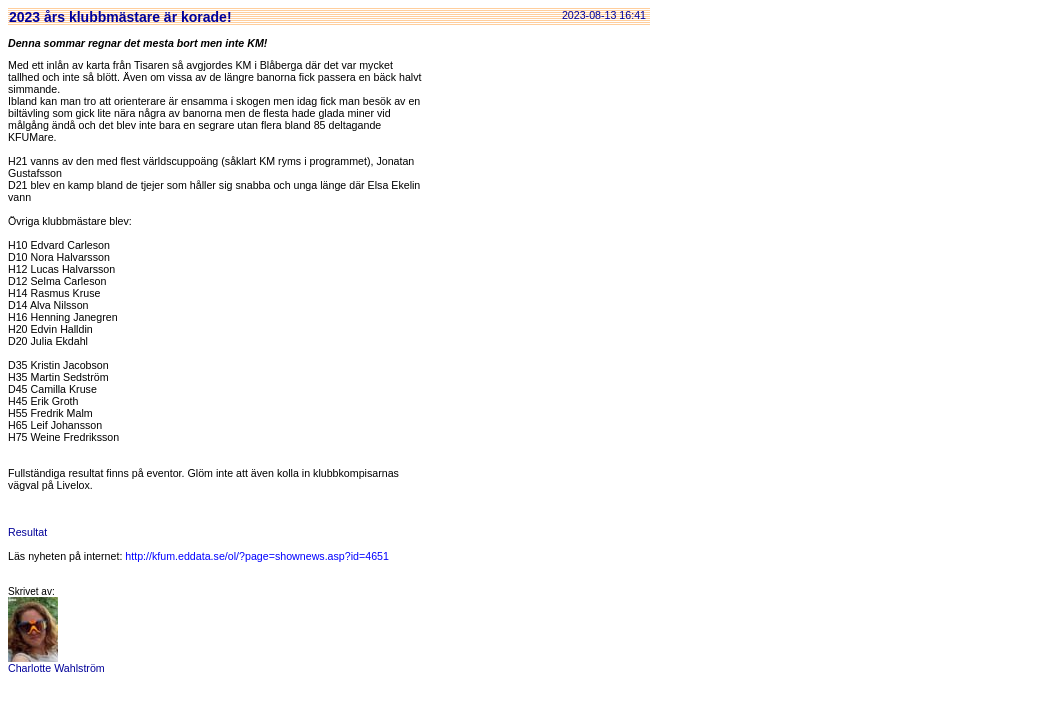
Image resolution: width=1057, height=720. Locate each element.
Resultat (27, 532)
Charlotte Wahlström (56, 663)
